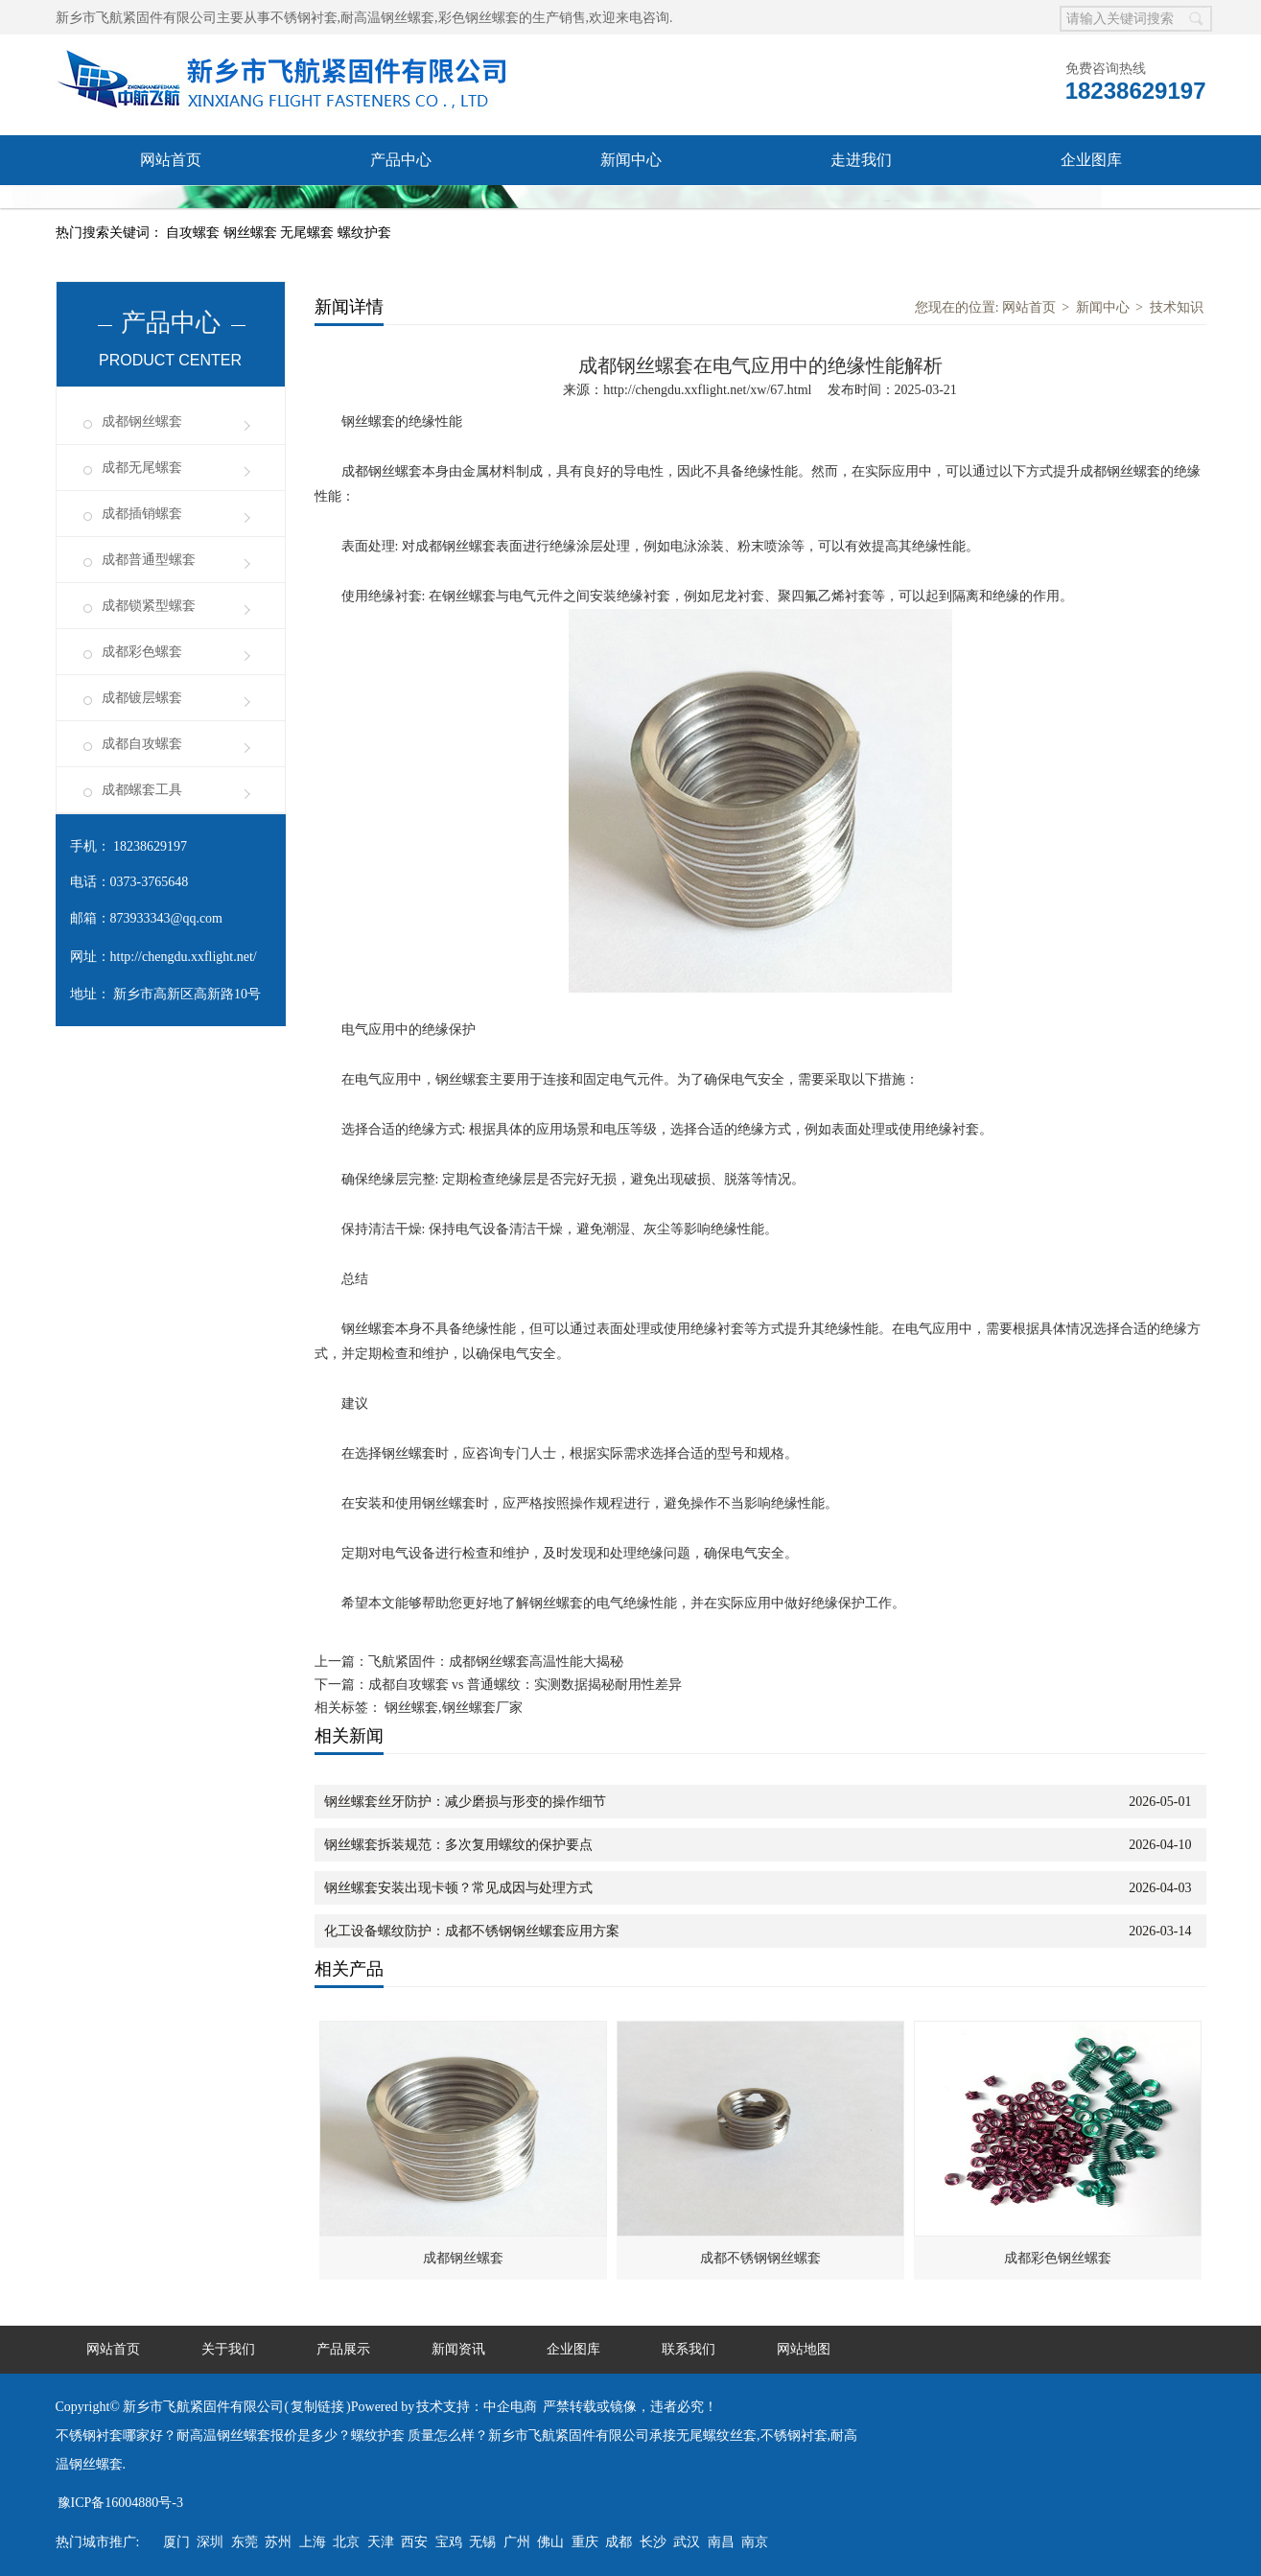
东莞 (244, 2542)
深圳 (210, 2542)
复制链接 (317, 2407)
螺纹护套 (364, 232)
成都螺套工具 (142, 790)
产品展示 (343, 2349)
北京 (346, 2542)
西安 (414, 2542)
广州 (516, 2542)
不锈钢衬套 (304, 18)
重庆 (585, 2542)
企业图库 (1091, 160)
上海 (312, 2542)
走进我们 (861, 160)
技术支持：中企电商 (476, 2407)
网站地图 (803, 2349)
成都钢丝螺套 (142, 421)
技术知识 (1176, 307)
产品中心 (401, 160)
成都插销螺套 (142, 513)
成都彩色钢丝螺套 (1057, 2258)
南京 (754, 2542)
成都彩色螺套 (142, 651)
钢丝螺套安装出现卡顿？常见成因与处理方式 (458, 1888)
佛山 (550, 2542)
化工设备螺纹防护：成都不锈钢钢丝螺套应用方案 (471, 1931)
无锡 (482, 2542)
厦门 (176, 2542)
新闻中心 (631, 160)
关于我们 (228, 2349)
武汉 (686, 2542)
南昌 (721, 2542)
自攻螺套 (194, 232)
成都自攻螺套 (142, 744)
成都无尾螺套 (142, 467)
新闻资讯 (458, 2349)
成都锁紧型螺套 (149, 605)
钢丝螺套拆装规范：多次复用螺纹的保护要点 (458, 1845)
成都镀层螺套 (142, 698)
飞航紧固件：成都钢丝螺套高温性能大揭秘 (495, 1661)
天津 (380, 2542)
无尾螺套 (309, 232)
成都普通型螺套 (149, 559)
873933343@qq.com (166, 918)
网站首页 (170, 160)
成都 (618, 2542)
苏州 (278, 2542)
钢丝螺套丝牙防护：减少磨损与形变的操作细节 (465, 1801)
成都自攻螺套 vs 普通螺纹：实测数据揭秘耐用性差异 (525, 1684)
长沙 (653, 2542)
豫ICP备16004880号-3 (120, 2502)
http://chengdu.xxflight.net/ (183, 956)
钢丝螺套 (252, 232)
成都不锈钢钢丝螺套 (760, 2258)
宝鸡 (448, 2542)
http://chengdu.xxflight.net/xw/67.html (707, 390)
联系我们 (170, 209)
